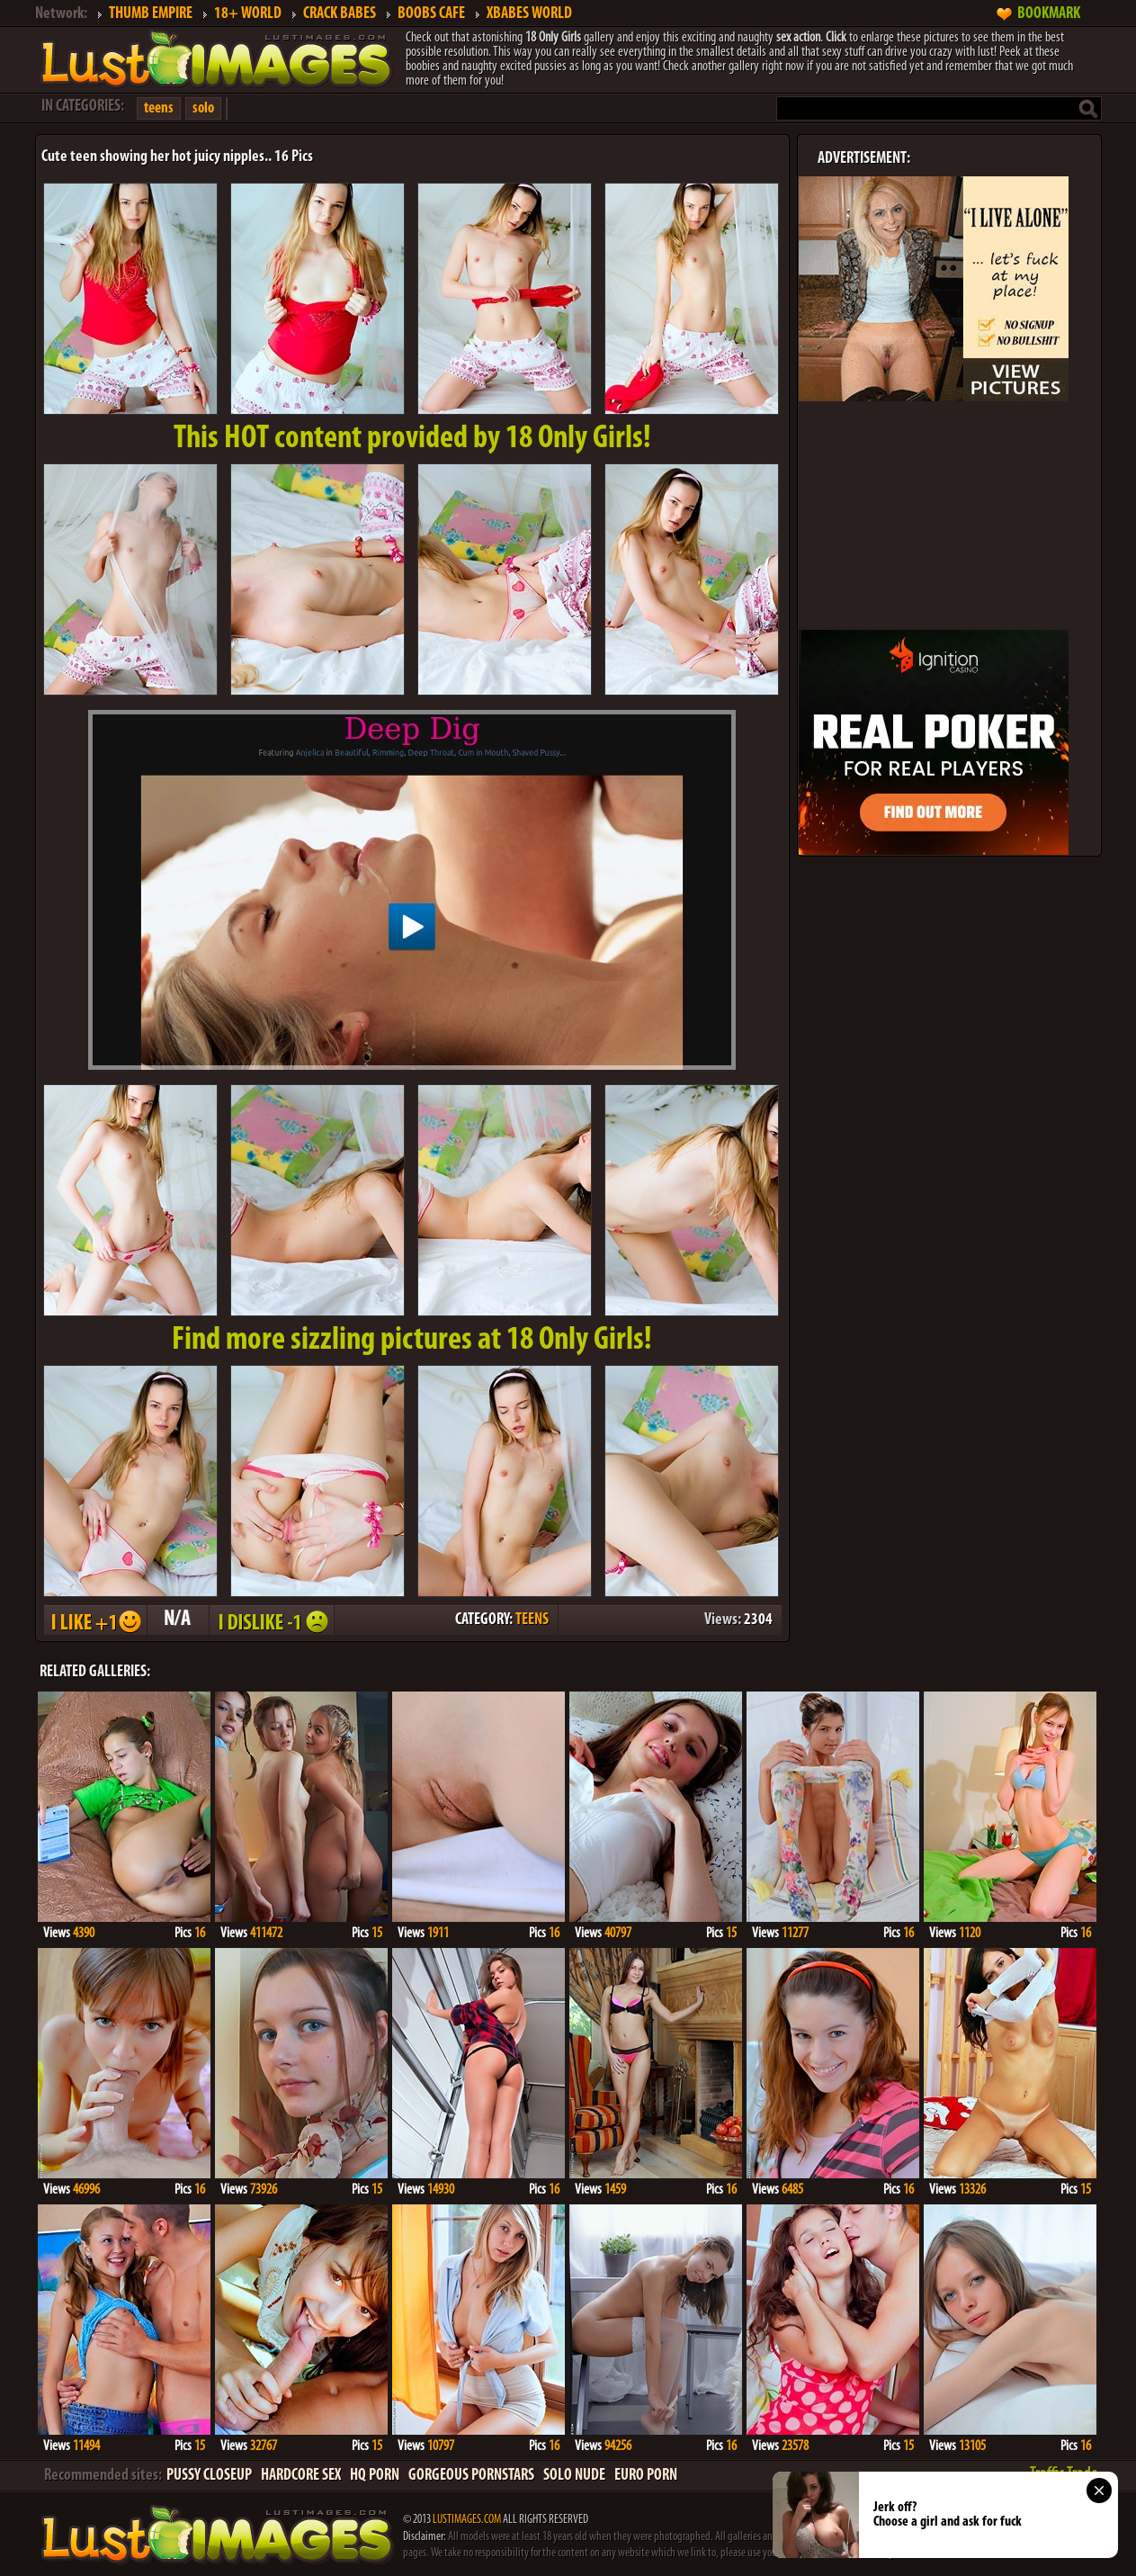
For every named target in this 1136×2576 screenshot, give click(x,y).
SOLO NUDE (574, 2475)
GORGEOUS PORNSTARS (471, 2475)
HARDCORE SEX (301, 2475)
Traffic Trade (1064, 2473)
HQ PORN (374, 2475)
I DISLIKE (271, 1620)
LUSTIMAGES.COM (467, 2520)
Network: (61, 13)
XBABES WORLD (529, 13)
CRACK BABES (339, 13)
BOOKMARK (1048, 13)
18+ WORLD (248, 13)
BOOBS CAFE (431, 13)
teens (159, 108)
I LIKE (94, 1620)
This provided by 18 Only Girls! (412, 439)
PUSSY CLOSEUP (209, 2475)
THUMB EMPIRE (150, 13)
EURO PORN (645, 2475)
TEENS (532, 1620)
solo (203, 108)
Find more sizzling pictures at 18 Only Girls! (412, 1340)
